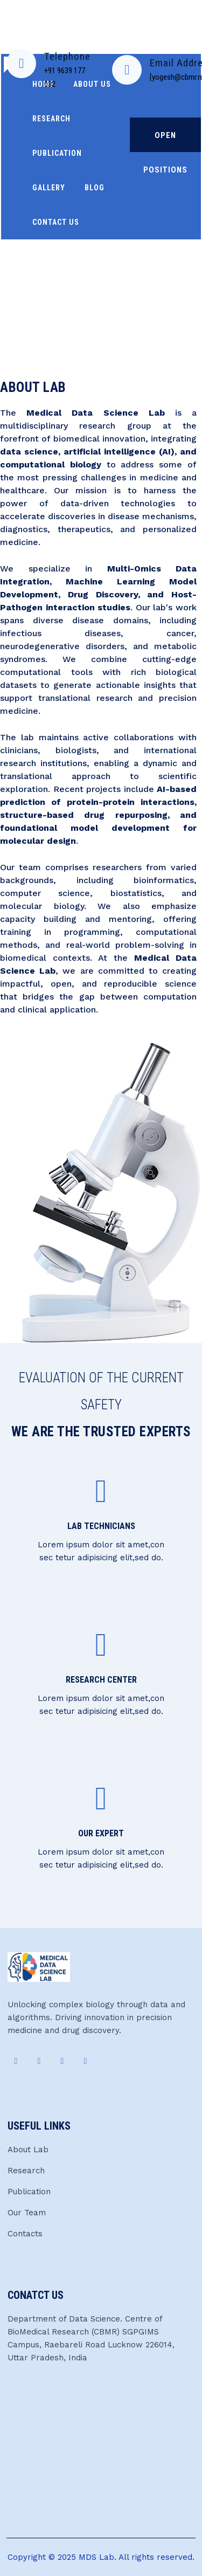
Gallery (48, 187)
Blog (95, 187)
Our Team (27, 2212)
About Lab (28, 2149)
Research (26, 2170)
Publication (57, 153)
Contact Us (55, 222)
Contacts (25, 2233)
